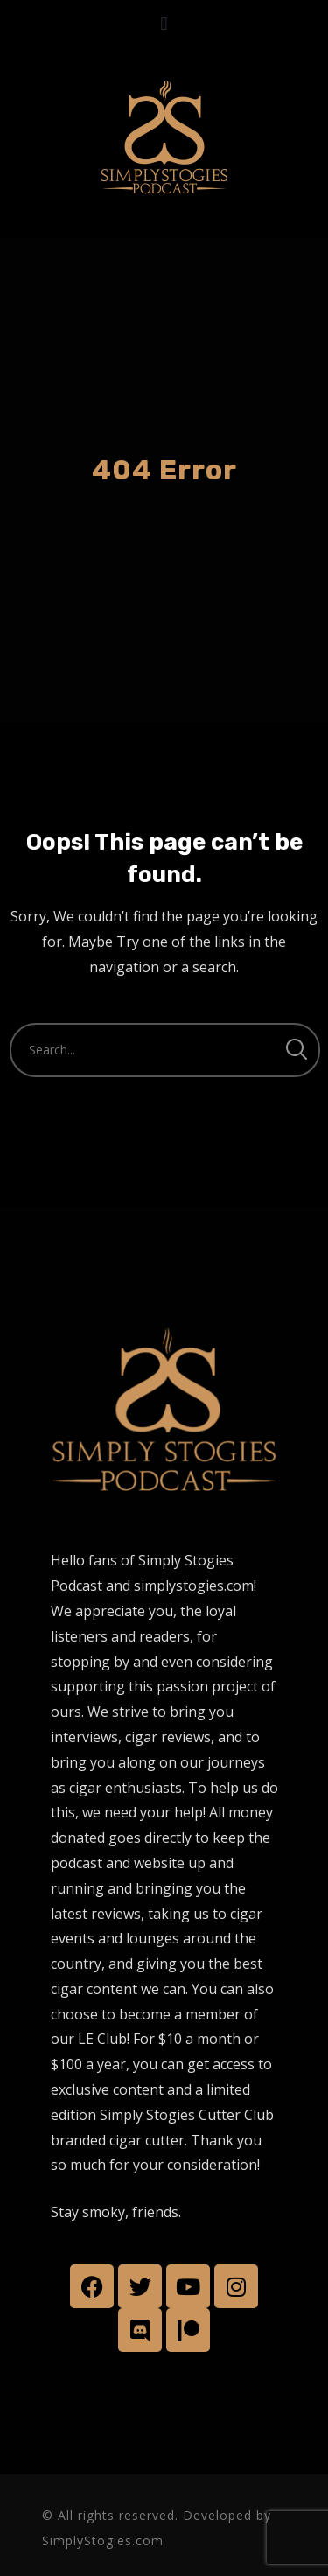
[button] (164, 23)
